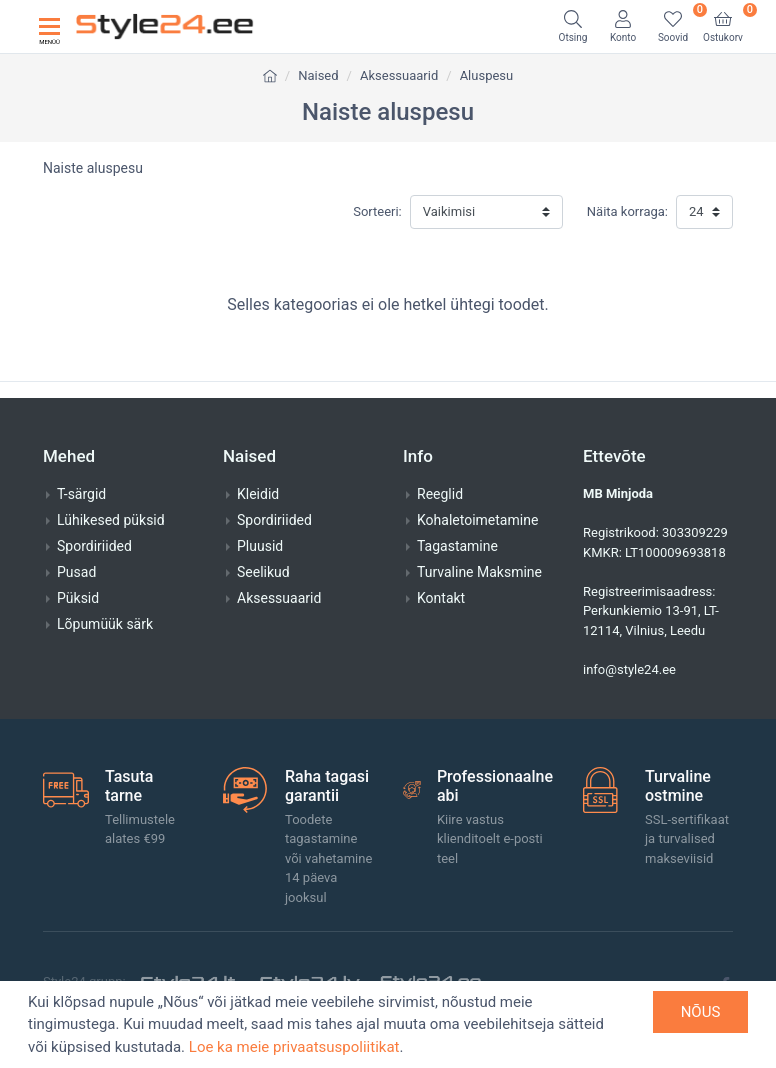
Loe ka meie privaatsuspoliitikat (294, 1047)
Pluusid (260, 546)
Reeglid (440, 494)
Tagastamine (457, 546)
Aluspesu (487, 75)
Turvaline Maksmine (479, 572)
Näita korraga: (627, 211)
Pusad (76, 572)
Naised (318, 75)
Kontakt (441, 598)
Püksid (78, 598)
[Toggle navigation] (49, 26)
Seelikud (263, 572)
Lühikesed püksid (111, 520)
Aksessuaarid (399, 75)
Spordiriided (94, 546)
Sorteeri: (377, 211)
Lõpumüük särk (105, 624)
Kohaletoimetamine (477, 520)
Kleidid (258, 494)
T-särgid (81, 494)
